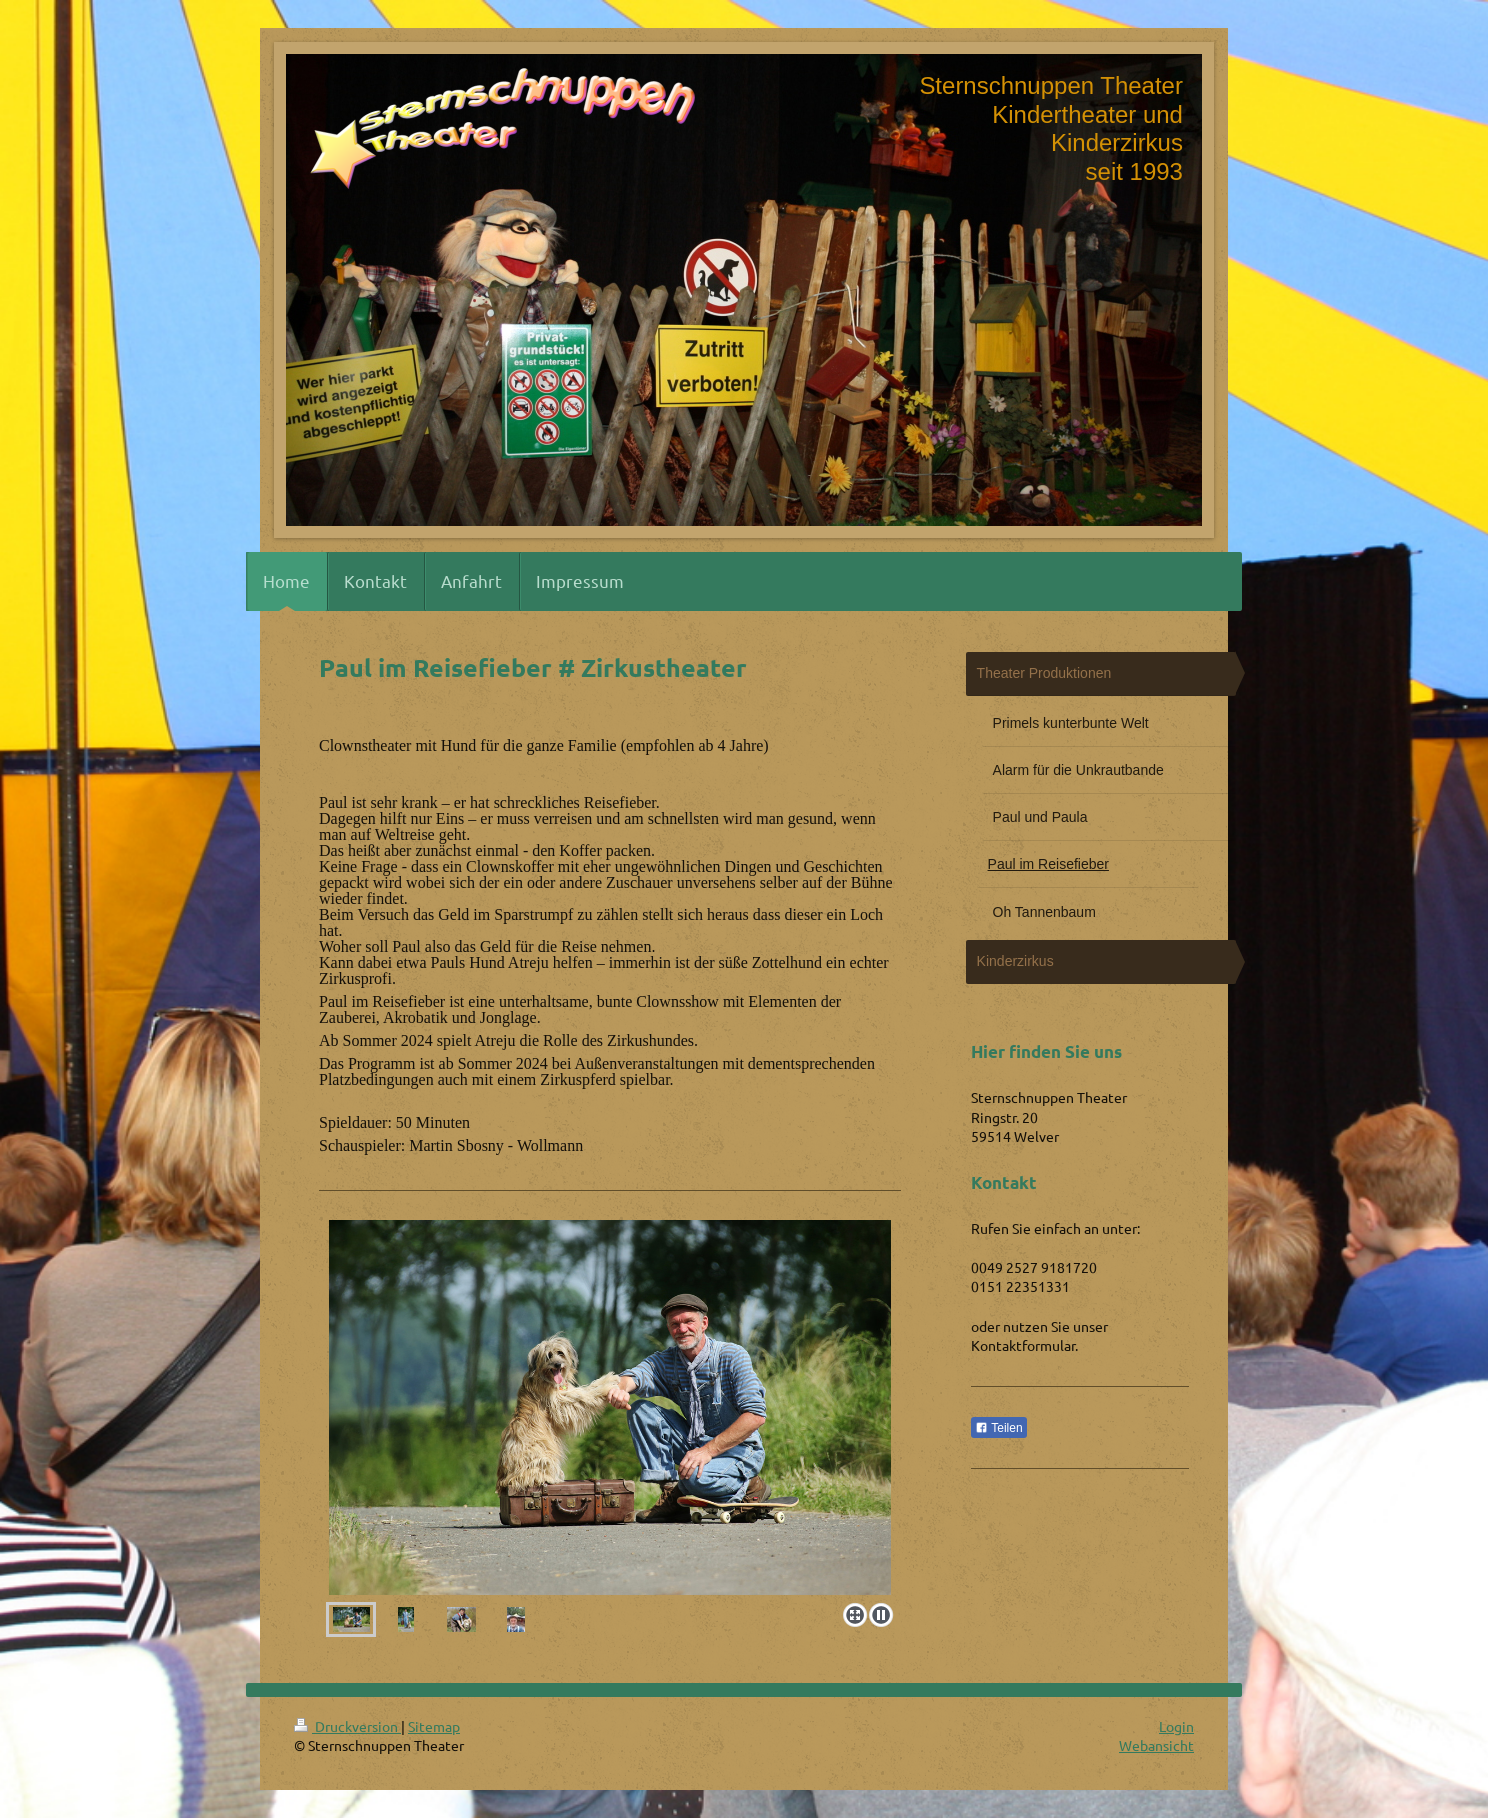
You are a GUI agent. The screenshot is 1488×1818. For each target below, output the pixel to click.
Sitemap (434, 1726)
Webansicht (1156, 1745)
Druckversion (347, 1726)
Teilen (998, 1428)
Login (1176, 1726)
